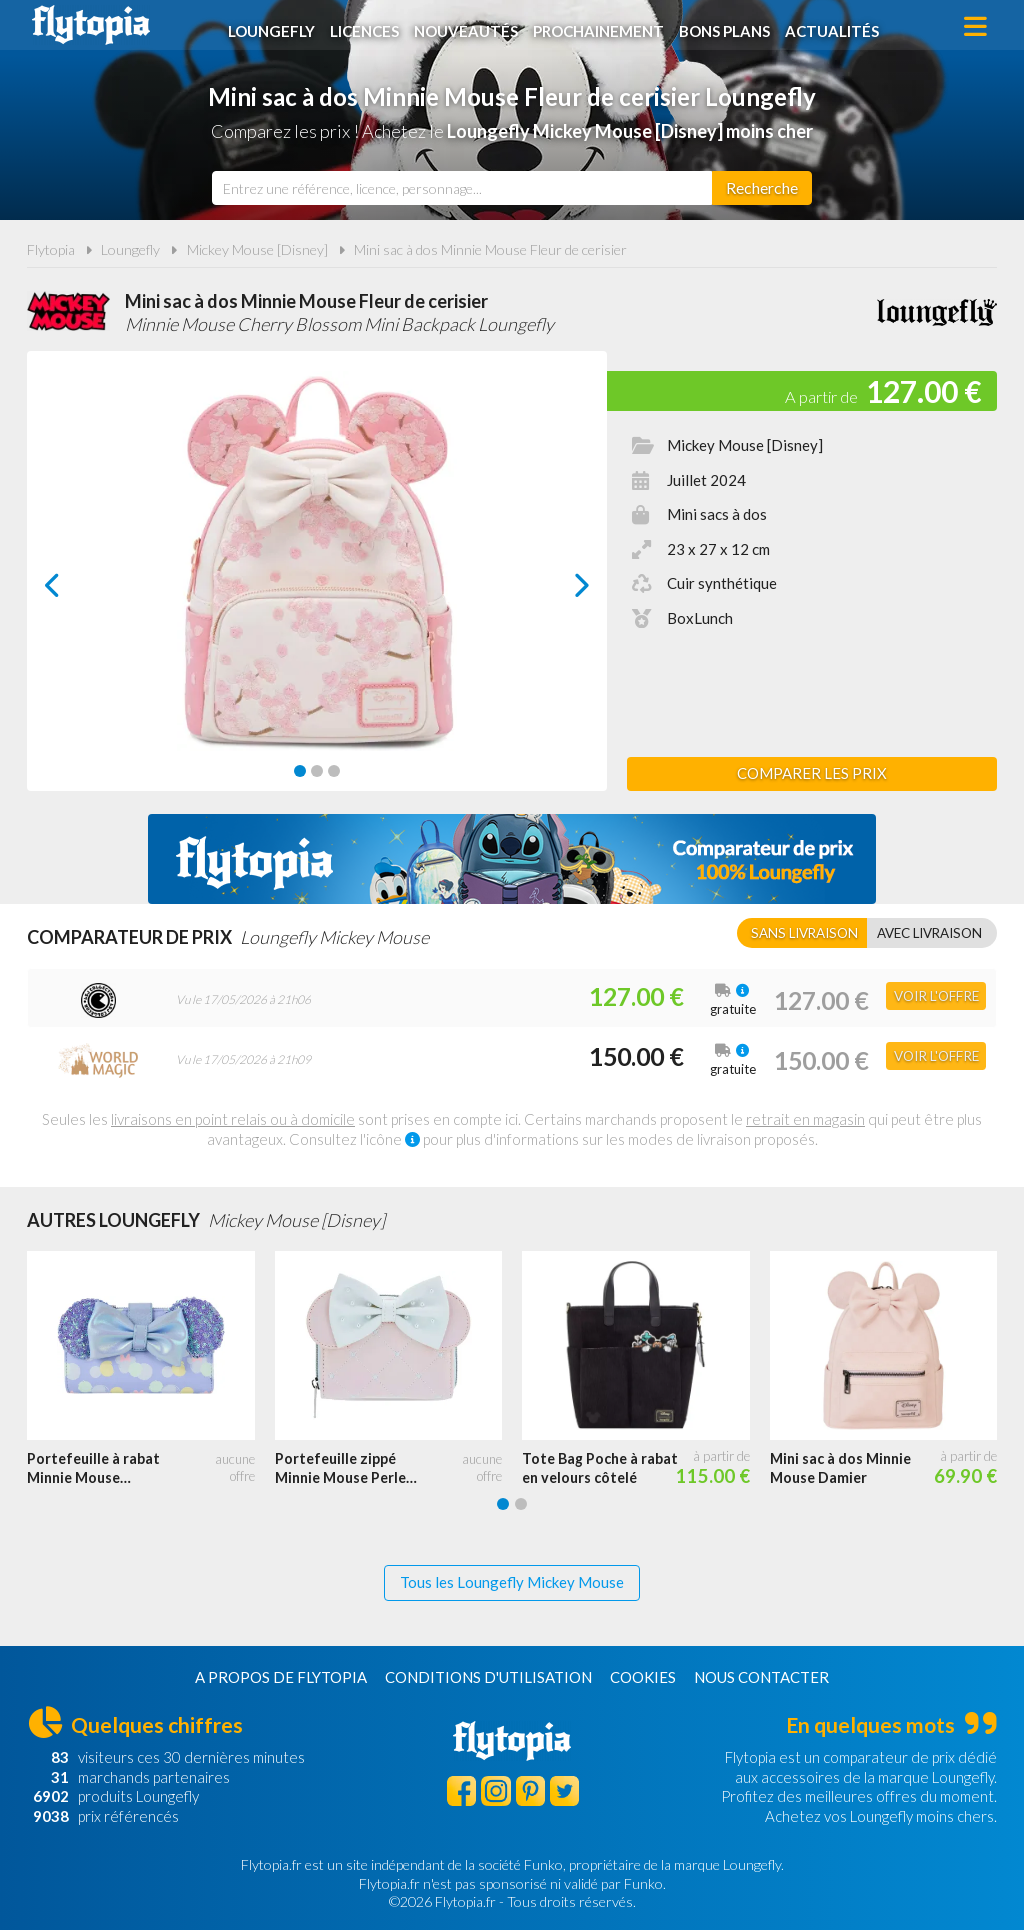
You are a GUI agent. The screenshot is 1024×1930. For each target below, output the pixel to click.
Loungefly (275, 27)
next (559, 590)
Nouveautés (470, 27)
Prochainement (602, 27)
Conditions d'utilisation (488, 1677)
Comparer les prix (812, 773)
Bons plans (728, 27)
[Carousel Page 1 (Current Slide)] (300, 771)
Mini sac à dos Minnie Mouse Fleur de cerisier (490, 249)
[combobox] (462, 188)
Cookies (643, 1677)
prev (75, 590)
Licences (368, 27)
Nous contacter (761, 1677)
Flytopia (91, 25)
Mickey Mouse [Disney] (257, 249)
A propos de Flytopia (281, 1677)
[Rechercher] (762, 188)
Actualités (836, 27)
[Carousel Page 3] (334, 771)
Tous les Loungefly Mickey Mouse (512, 1582)
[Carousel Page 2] (317, 771)
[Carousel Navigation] (317, 585)
